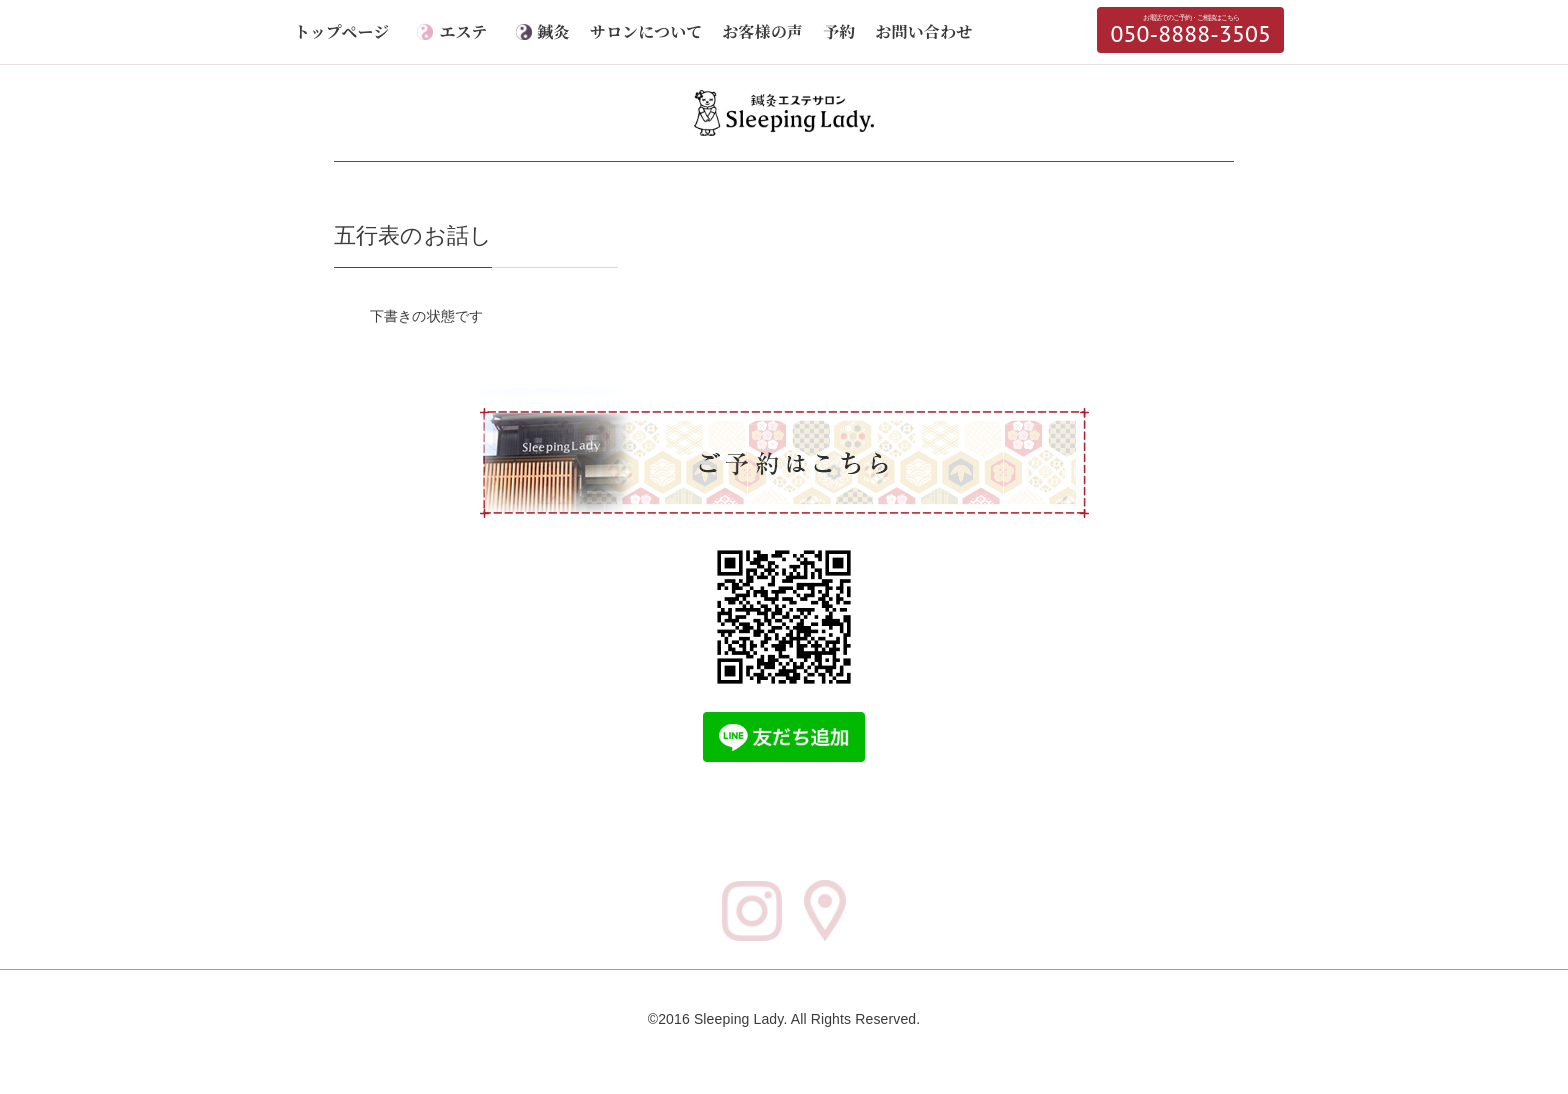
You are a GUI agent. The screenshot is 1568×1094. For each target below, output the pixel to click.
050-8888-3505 (1190, 30)
